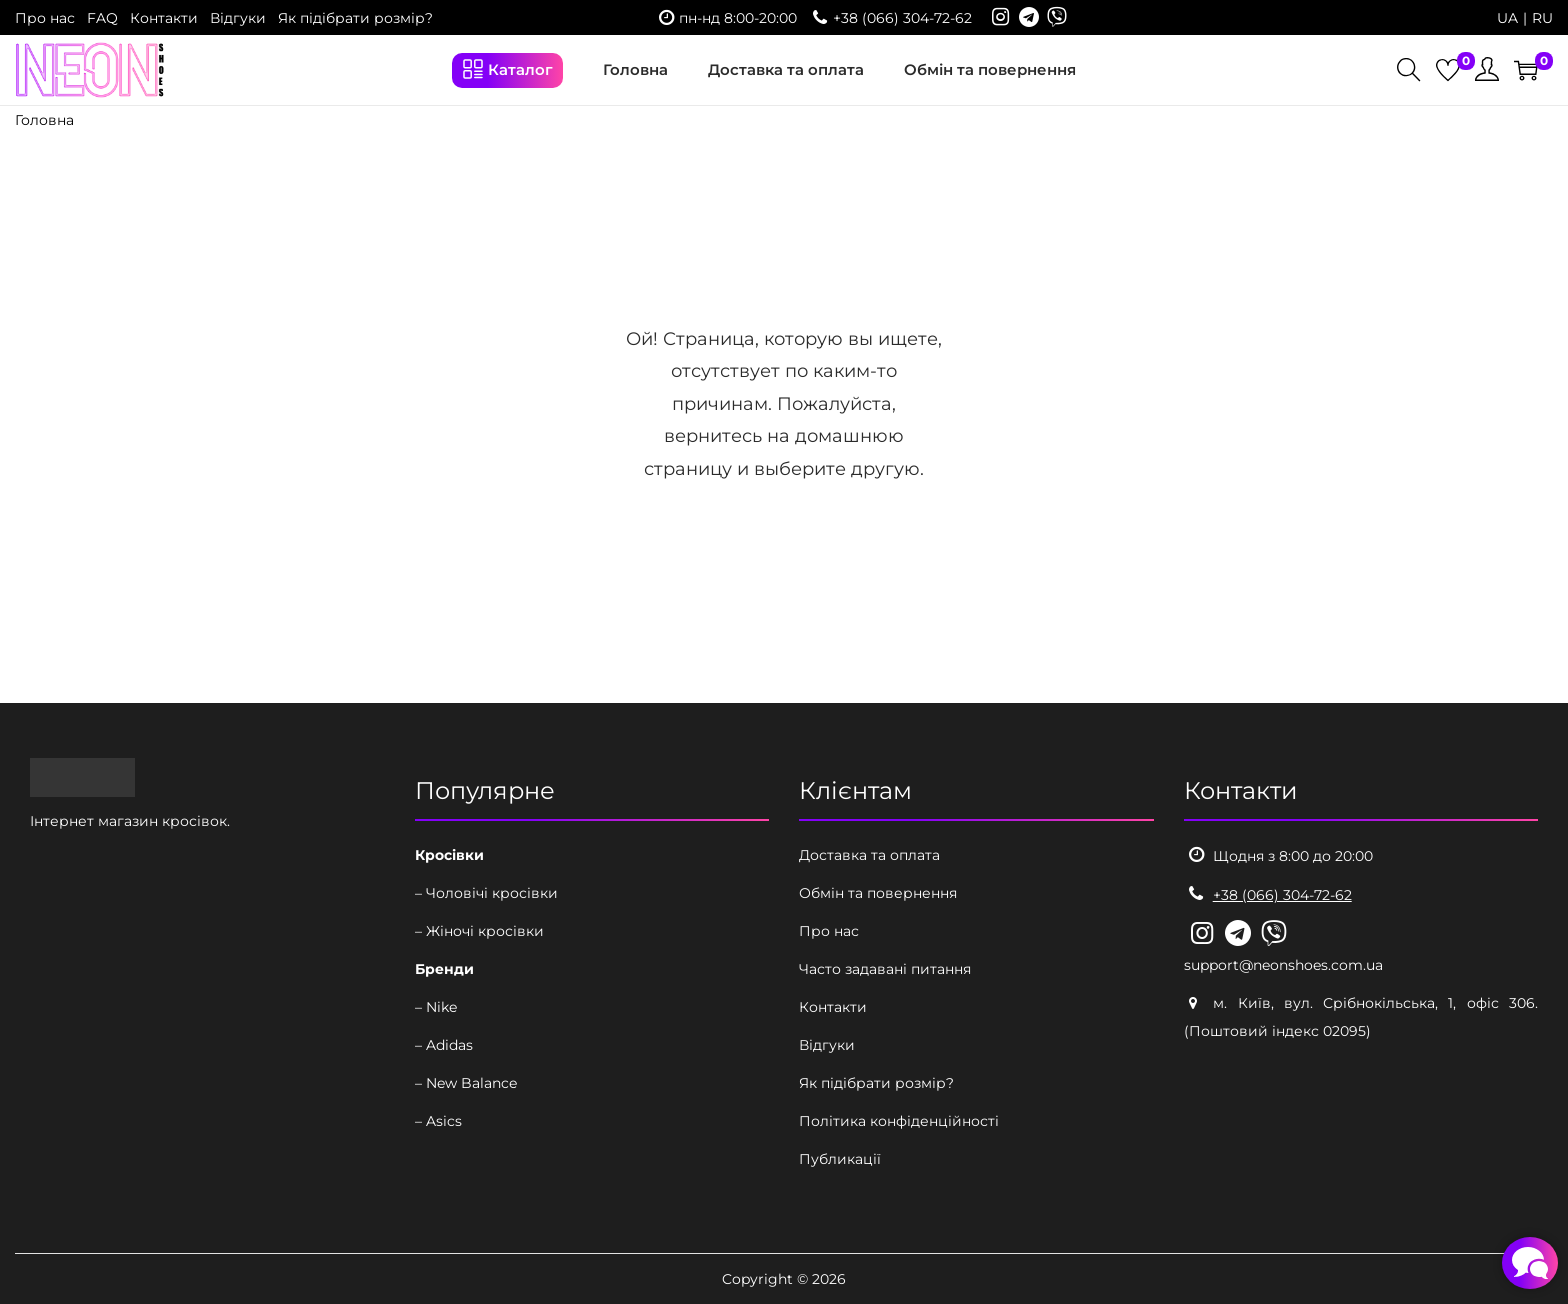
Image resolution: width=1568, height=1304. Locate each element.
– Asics (438, 1121)
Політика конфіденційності (899, 1121)
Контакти (164, 18)
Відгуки (238, 18)
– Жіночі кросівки (479, 931)
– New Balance (466, 1083)
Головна (44, 120)
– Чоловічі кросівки (486, 893)
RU (1542, 18)
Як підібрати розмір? (355, 18)
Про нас (45, 18)
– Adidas (444, 1045)
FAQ (102, 18)
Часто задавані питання (885, 969)
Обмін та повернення (878, 893)
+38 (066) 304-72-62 (902, 18)
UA (1507, 18)
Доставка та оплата (869, 855)
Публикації (840, 1159)
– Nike (436, 1007)
